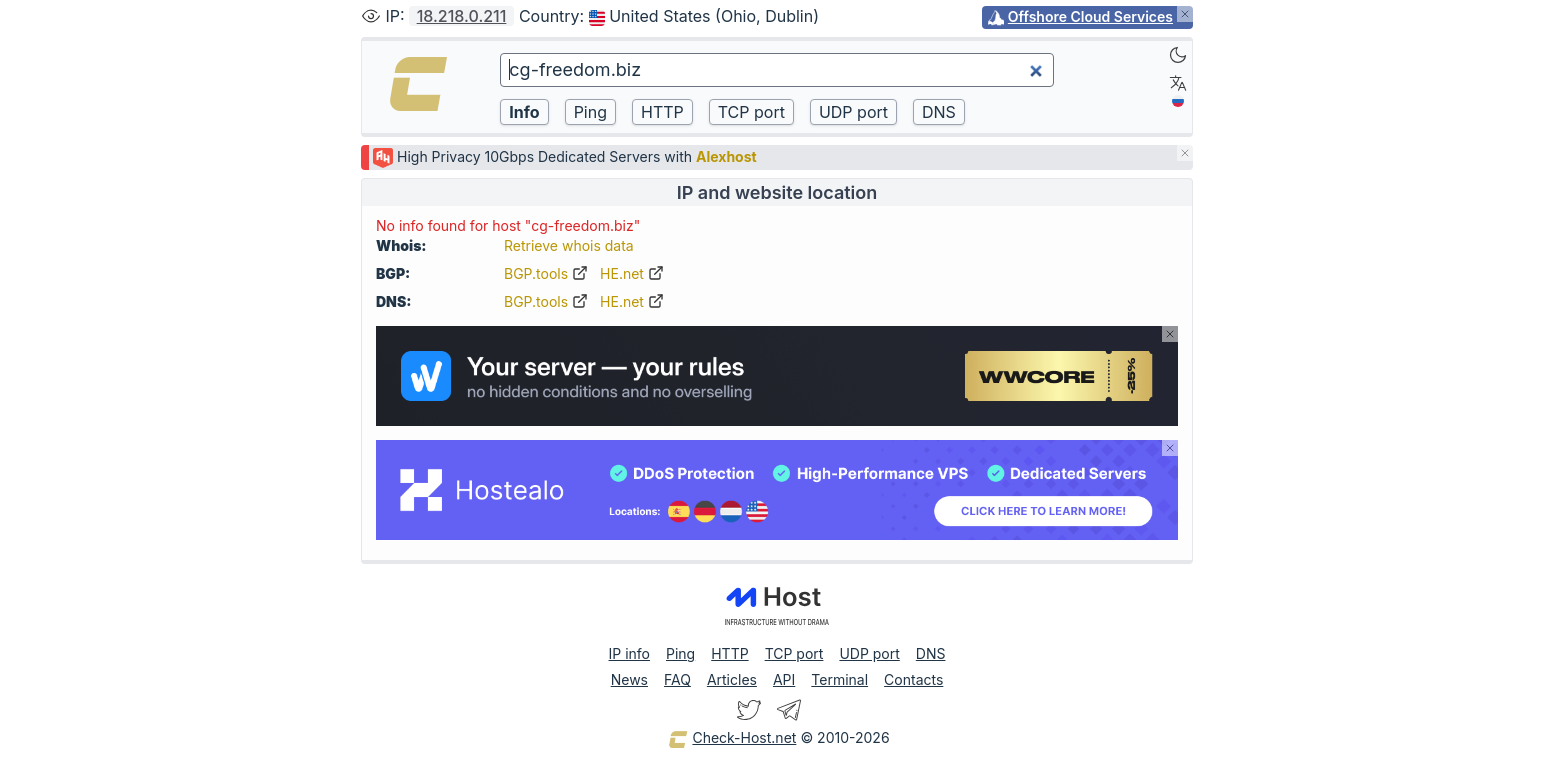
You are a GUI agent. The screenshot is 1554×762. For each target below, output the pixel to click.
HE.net (632, 273)
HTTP (729, 653)
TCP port (794, 653)
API (784, 679)
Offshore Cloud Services (1090, 16)
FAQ (677, 679)
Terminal (839, 679)
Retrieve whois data (569, 245)
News (629, 679)
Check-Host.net (732, 739)
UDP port (869, 653)
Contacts (913, 679)
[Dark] (1178, 55)
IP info (629, 653)
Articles (732, 679)
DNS (931, 653)
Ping (680, 653)
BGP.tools (546, 273)
